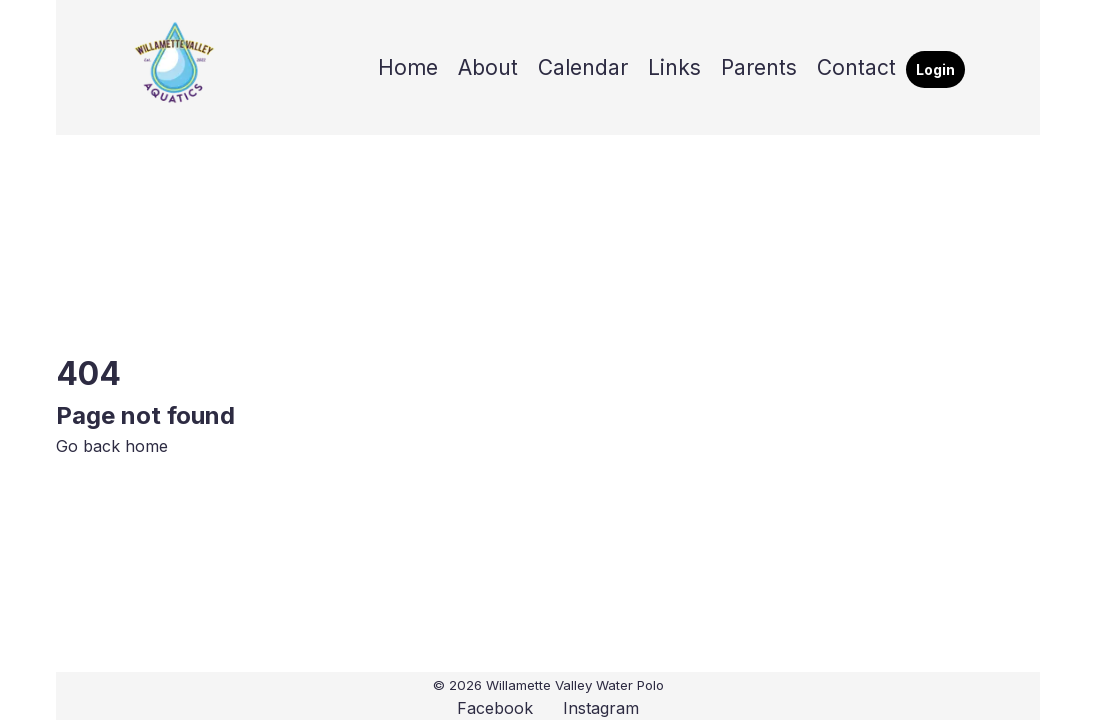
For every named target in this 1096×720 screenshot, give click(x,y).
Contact (856, 67)
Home (408, 67)
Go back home (112, 446)
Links (674, 67)
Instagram (601, 708)
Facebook (495, 708)
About (488, 67)
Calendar (583, 67)
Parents (759, 67)
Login (935, 69)
